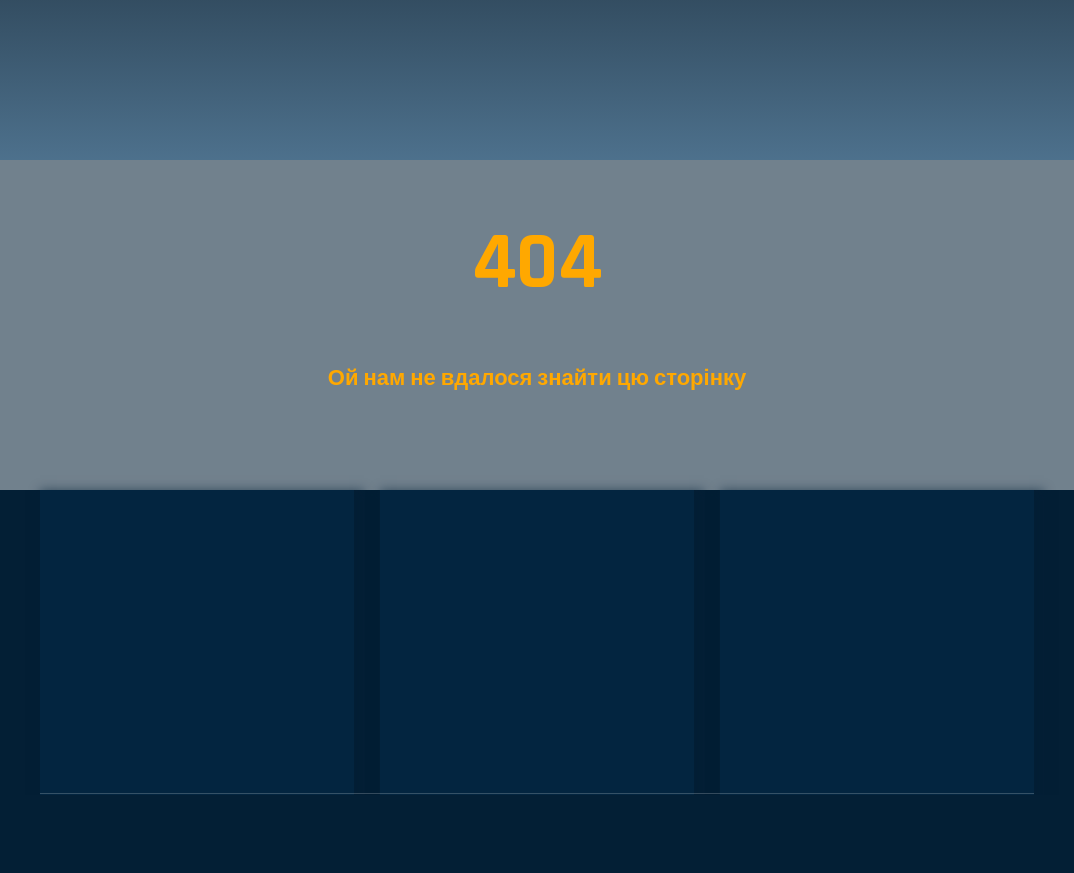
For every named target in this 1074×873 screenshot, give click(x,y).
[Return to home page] (133, 80)
